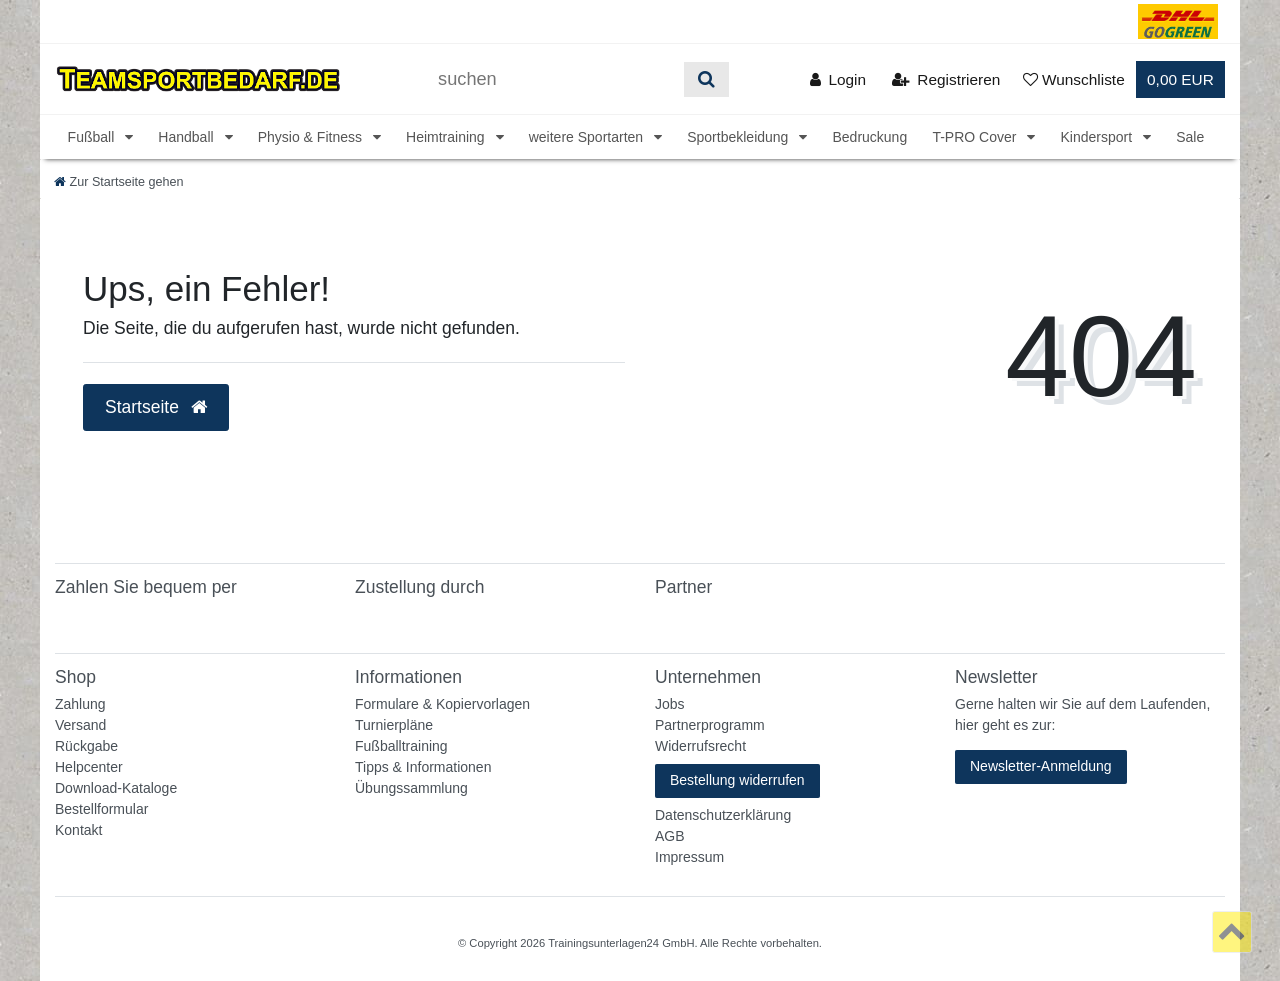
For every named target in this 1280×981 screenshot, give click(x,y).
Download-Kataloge (116, 788)
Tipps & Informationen (423, 767)
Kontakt (78, 830)
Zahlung (80, 704)
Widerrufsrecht (700, 746)
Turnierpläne (394, 725)
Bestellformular (101, 809)
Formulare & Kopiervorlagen (442, 704)
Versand (80, 725)
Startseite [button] (156, 407)
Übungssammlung (411, 788)
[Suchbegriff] (554, 79)
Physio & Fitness (312, 137)
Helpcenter (89, 767)
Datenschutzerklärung (723, 815)
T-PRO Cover (976, 137)
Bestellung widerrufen (737, 780)
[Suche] (706, 79)
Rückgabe (86, 746)
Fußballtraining (401, 746)
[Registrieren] (945, 79)
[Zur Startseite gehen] (119, 182)
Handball (187, 137)
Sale (1190, 137)
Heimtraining (447, 137)
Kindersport (1097, 137)
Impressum (689, 857)
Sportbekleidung (739, 137)
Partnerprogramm (710, 725)
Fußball (93, 137)
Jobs (670, 704)
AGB (670, 836)
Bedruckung (869, 137)
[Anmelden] (837, 79)
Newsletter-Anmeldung (1041, 766)
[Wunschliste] (1074, 79)
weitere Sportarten (588, 137)
